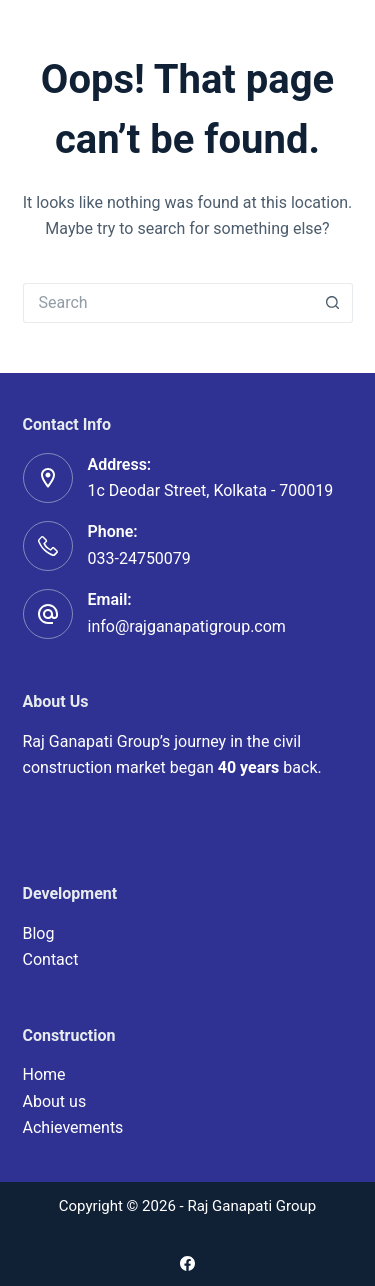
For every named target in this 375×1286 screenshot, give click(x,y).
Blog (39, 933)
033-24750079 (139, 558)
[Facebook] (187, 1263)
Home (44, 1074)
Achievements (73, 1127)
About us (55, 1101)
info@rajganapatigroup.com (187, 626)
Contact (51, 959)
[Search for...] (168, 303)
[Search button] (333, 303)
